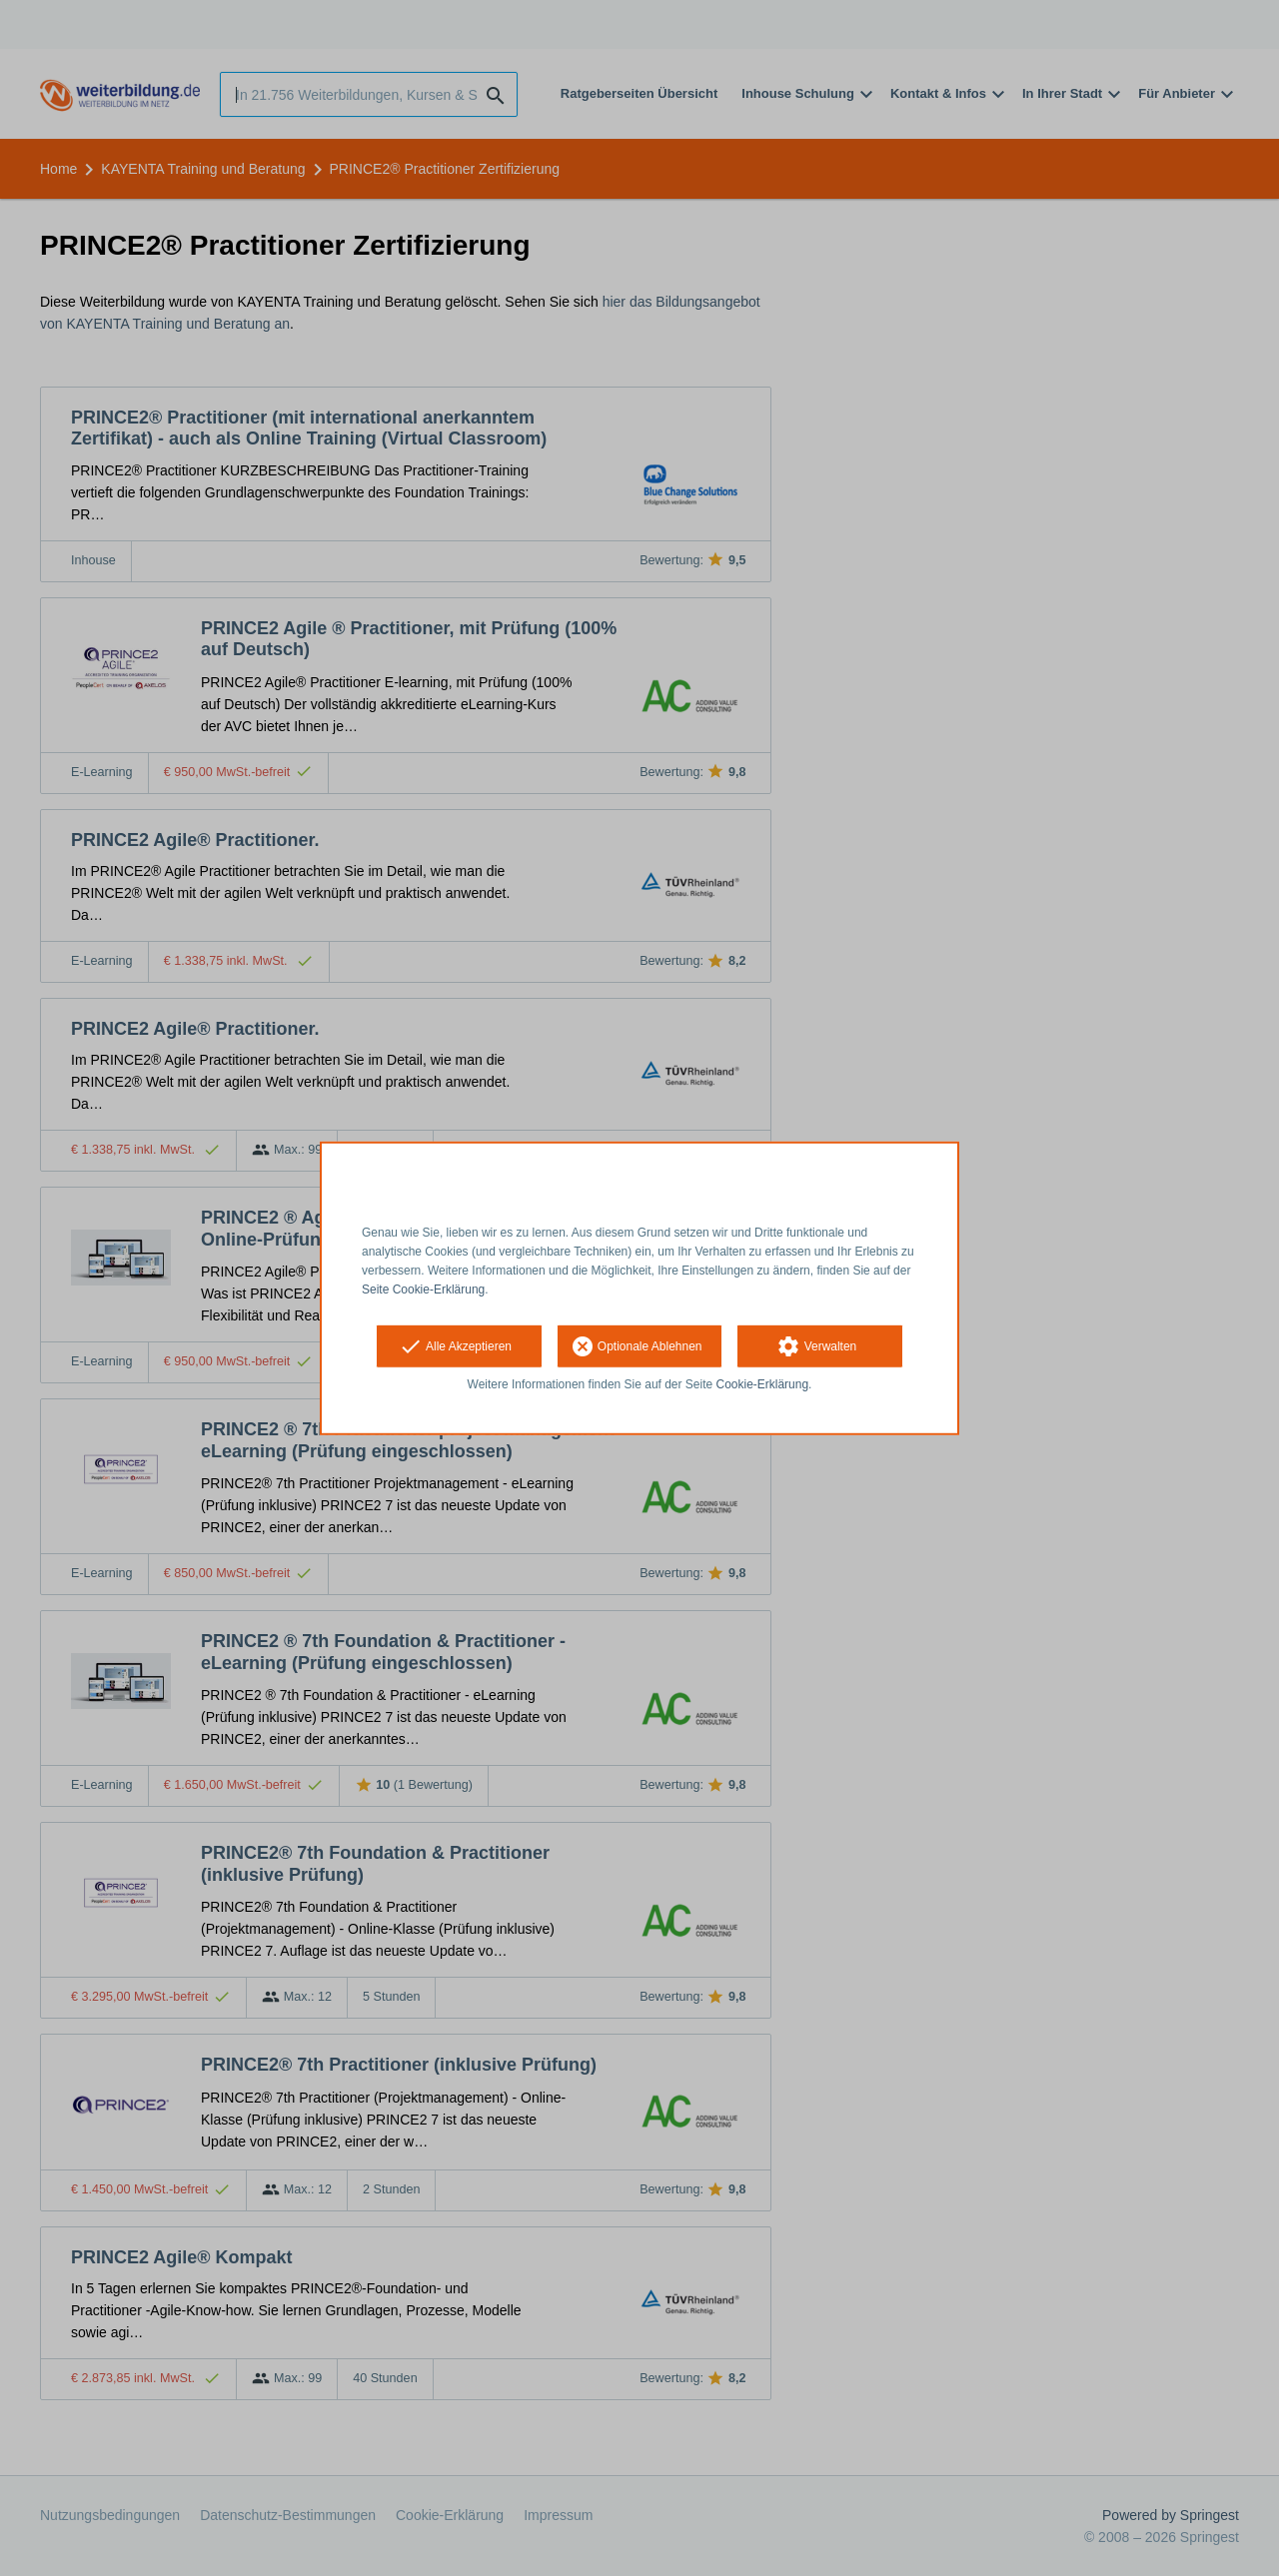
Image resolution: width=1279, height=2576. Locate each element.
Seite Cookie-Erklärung (423, 1288)
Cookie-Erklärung (762, 1384)
